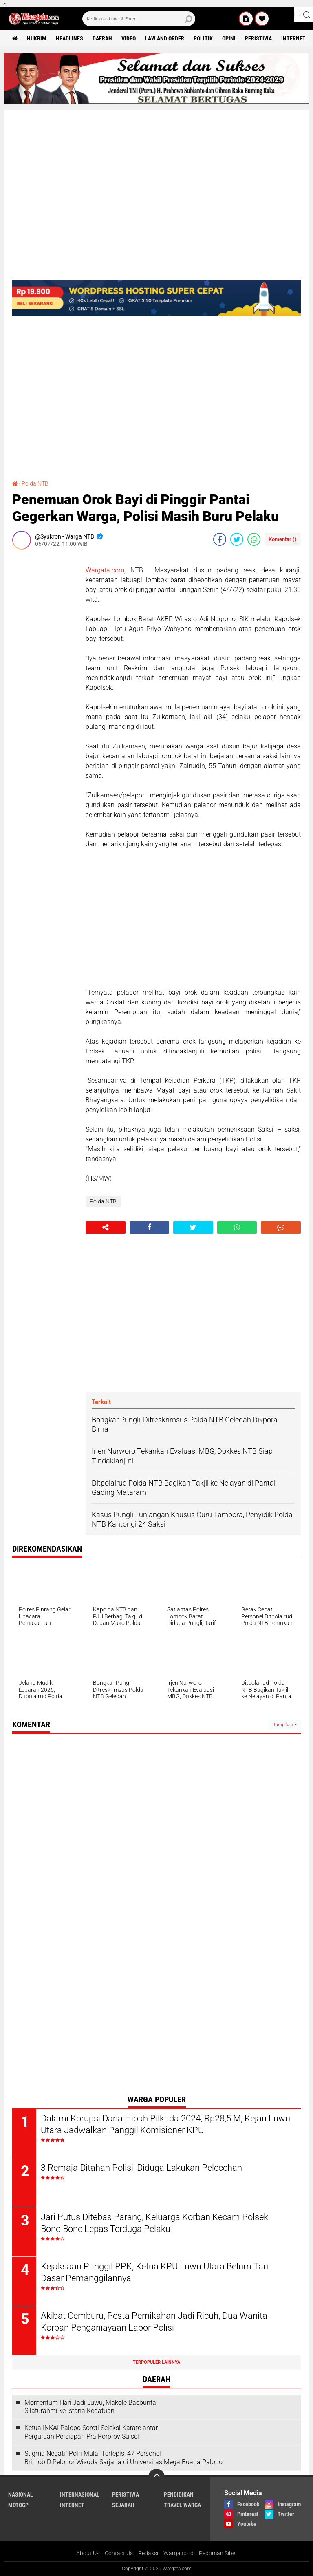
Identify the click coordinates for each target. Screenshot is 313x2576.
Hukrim (36, 38)
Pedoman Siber (218, 2553)
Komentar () (283, 539)
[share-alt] (106, 1227)
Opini (229, 38)
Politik (203, 38)
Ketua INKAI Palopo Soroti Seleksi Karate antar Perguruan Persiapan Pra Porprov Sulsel (91, 2432)
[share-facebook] (219, 539)
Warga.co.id (178, 2553)
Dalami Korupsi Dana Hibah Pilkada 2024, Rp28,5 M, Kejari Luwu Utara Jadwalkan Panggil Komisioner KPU (165, 2124)
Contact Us (119, 2553)
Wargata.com (105, 570)
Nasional (20, 2494)
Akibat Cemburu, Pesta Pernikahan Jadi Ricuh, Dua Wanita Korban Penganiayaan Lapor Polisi (154, 2322)
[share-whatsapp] (253, 539)
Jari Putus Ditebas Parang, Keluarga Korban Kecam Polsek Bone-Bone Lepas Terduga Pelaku (154, 2223)
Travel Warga (182, 2505)
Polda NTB (35, 483)
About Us (87, 2553)
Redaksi (148, 2553)
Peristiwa (258, 38)
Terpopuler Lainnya (156, 2362)
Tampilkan (285, 1724)
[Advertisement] (44, 678)
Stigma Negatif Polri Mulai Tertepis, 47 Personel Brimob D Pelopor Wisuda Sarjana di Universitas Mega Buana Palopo (123, 2458)
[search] (138, 18)
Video (128, 38)
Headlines (69, 38)
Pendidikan (179, 2494)
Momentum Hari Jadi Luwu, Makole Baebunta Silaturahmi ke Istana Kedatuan (90, 2407)
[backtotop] (156, 2477)
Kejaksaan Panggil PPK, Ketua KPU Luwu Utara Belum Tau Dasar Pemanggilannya (154, 2272)
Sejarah (123, 2505)
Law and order (164, 38)
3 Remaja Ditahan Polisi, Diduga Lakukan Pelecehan (141, 2168)
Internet (293, 38)
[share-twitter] (236, 539)
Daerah (102, 38)
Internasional (79, 2494)
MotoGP (18, 2505)
